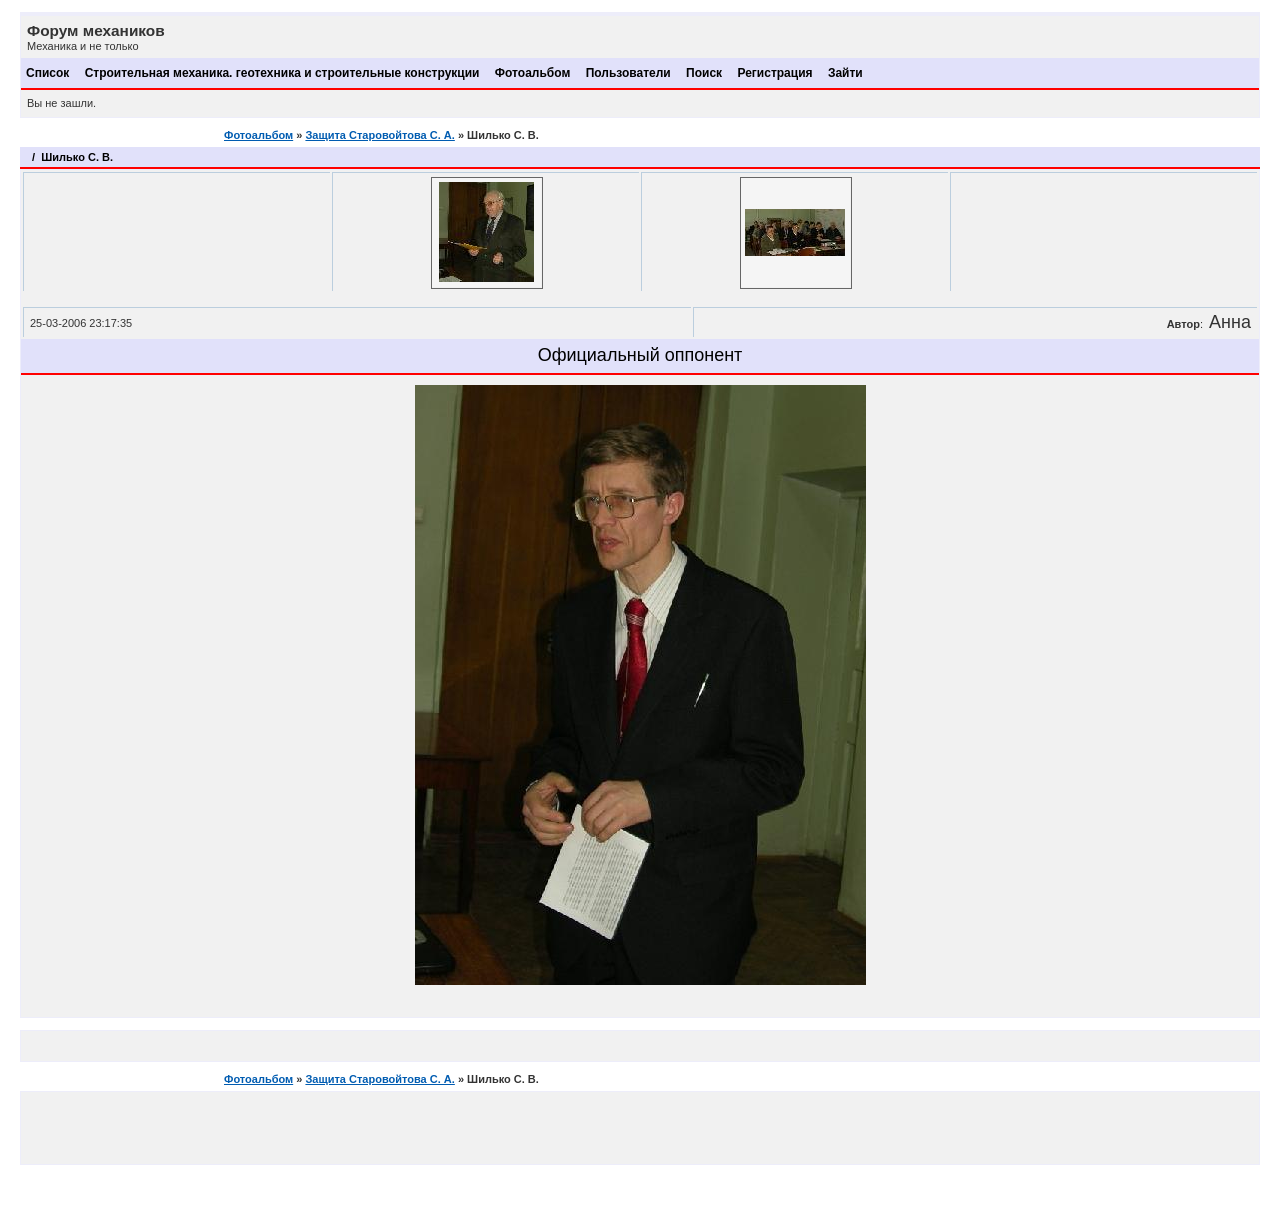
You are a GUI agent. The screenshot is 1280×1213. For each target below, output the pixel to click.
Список (47, 73)
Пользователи (628, 73)
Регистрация (774, 73)
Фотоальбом (532, 73)
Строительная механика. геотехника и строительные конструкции (282, 73)
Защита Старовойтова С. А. (379, 135)
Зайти (845, 73)
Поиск (704, 73)
